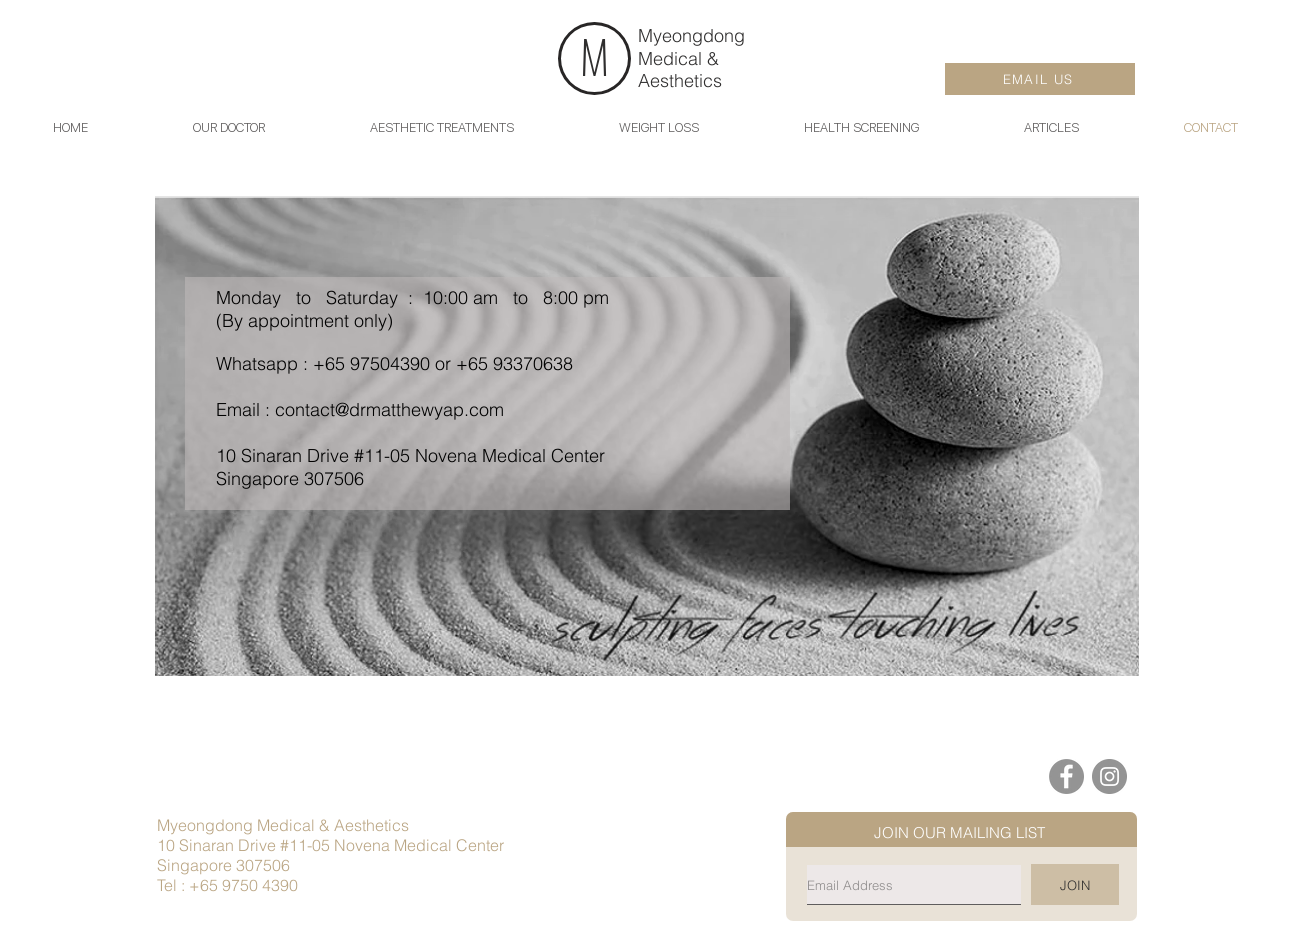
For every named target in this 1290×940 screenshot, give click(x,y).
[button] (1051, 127)
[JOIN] (1075, 884)
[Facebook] (1066, 776)
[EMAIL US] (1040, 79)
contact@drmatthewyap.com (389, 409)
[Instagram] (1109, 776)
